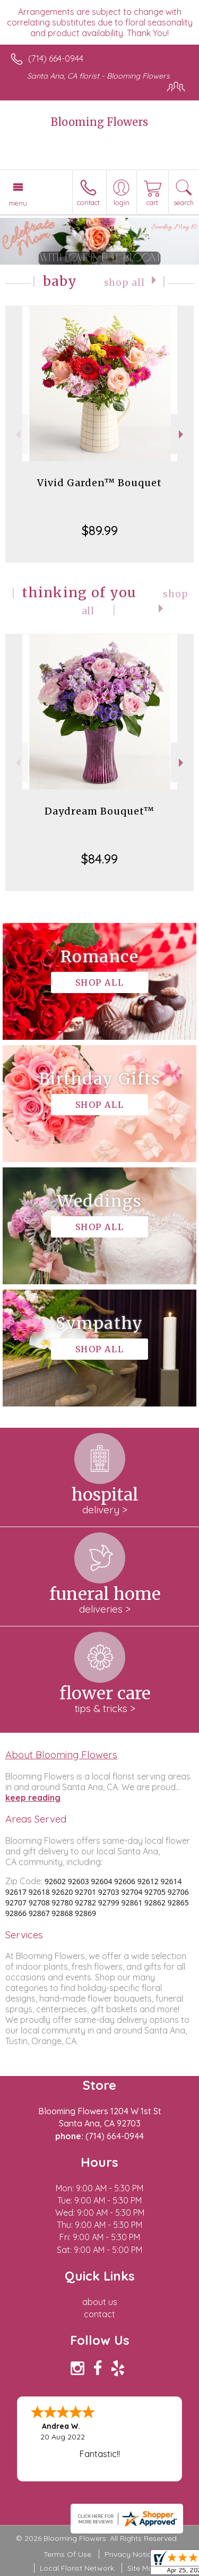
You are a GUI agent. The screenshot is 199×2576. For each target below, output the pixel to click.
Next (182, 434)
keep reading (32, 1797)
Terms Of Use (67, 2554)
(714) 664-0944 (55, 58)
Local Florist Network (77, 2568)
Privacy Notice (130, 2554)
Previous (16, 434)
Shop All (124, 283)
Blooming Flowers (99, 122)
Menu (18, 203)
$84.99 (99, 859)
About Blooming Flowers (61, 1754)
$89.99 (100, 530)
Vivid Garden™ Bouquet (99, 483)
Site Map (142, 2568)
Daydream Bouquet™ (99, 811)
